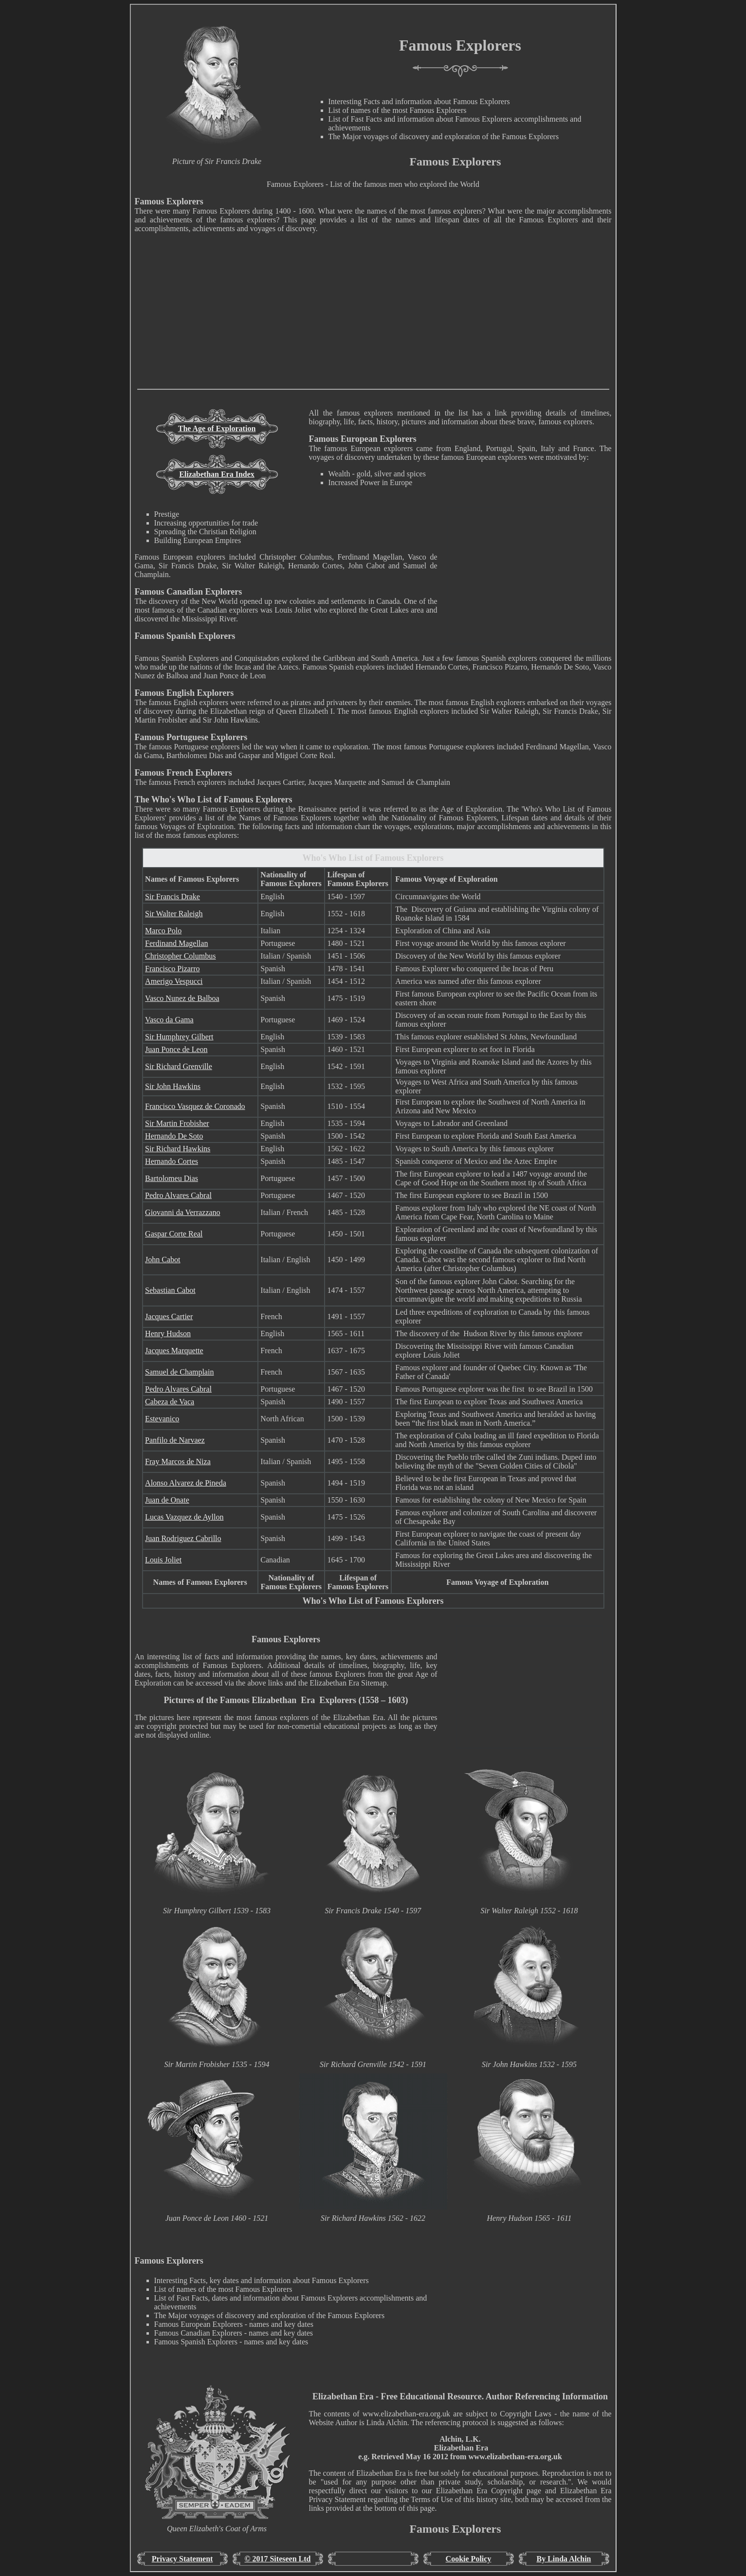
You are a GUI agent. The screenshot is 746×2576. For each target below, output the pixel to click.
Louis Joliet (163, 1560)
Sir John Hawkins (172, 1086)
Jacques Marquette (174, 1350)
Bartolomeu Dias (171, 1178)
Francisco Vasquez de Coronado (195, 1106)
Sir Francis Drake (172, 896)
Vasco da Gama (169, 1020)
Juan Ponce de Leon (176, 1049)
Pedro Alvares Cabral (178, 1195)
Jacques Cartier (169, 1316)
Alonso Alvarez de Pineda (185, 1483)
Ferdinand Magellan (176, 943)
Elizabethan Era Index (217, 474)
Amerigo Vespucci (173, 981)
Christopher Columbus (180, 956)
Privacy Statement (182, 2559)
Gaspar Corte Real (173, 1234)
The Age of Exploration (217, 428)
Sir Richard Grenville (178, 1066)
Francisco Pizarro (172, 968)
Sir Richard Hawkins (177, 1148)
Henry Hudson (168, 1333)
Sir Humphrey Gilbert (179, 1037)
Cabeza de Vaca (169, 1401)
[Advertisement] (373, 321)
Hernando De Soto (174, 1136)
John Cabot (162, 1259)
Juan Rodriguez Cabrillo (183, 1538)
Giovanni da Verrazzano (182, 1212)
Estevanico (162, 1419)
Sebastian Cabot (170, 1290)
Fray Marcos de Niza (178, 1461)
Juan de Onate (167, 1500)
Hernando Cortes (171, 1161)
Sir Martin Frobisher (177, 1123)
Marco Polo (163, 930)
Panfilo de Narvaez (175, 1440)
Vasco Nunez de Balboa (182, 998)
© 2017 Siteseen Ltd (278, 2559)
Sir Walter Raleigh (173, 913)
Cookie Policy (468, 2559)
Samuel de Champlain (179, 1372)
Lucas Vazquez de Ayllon (184, 1517)
